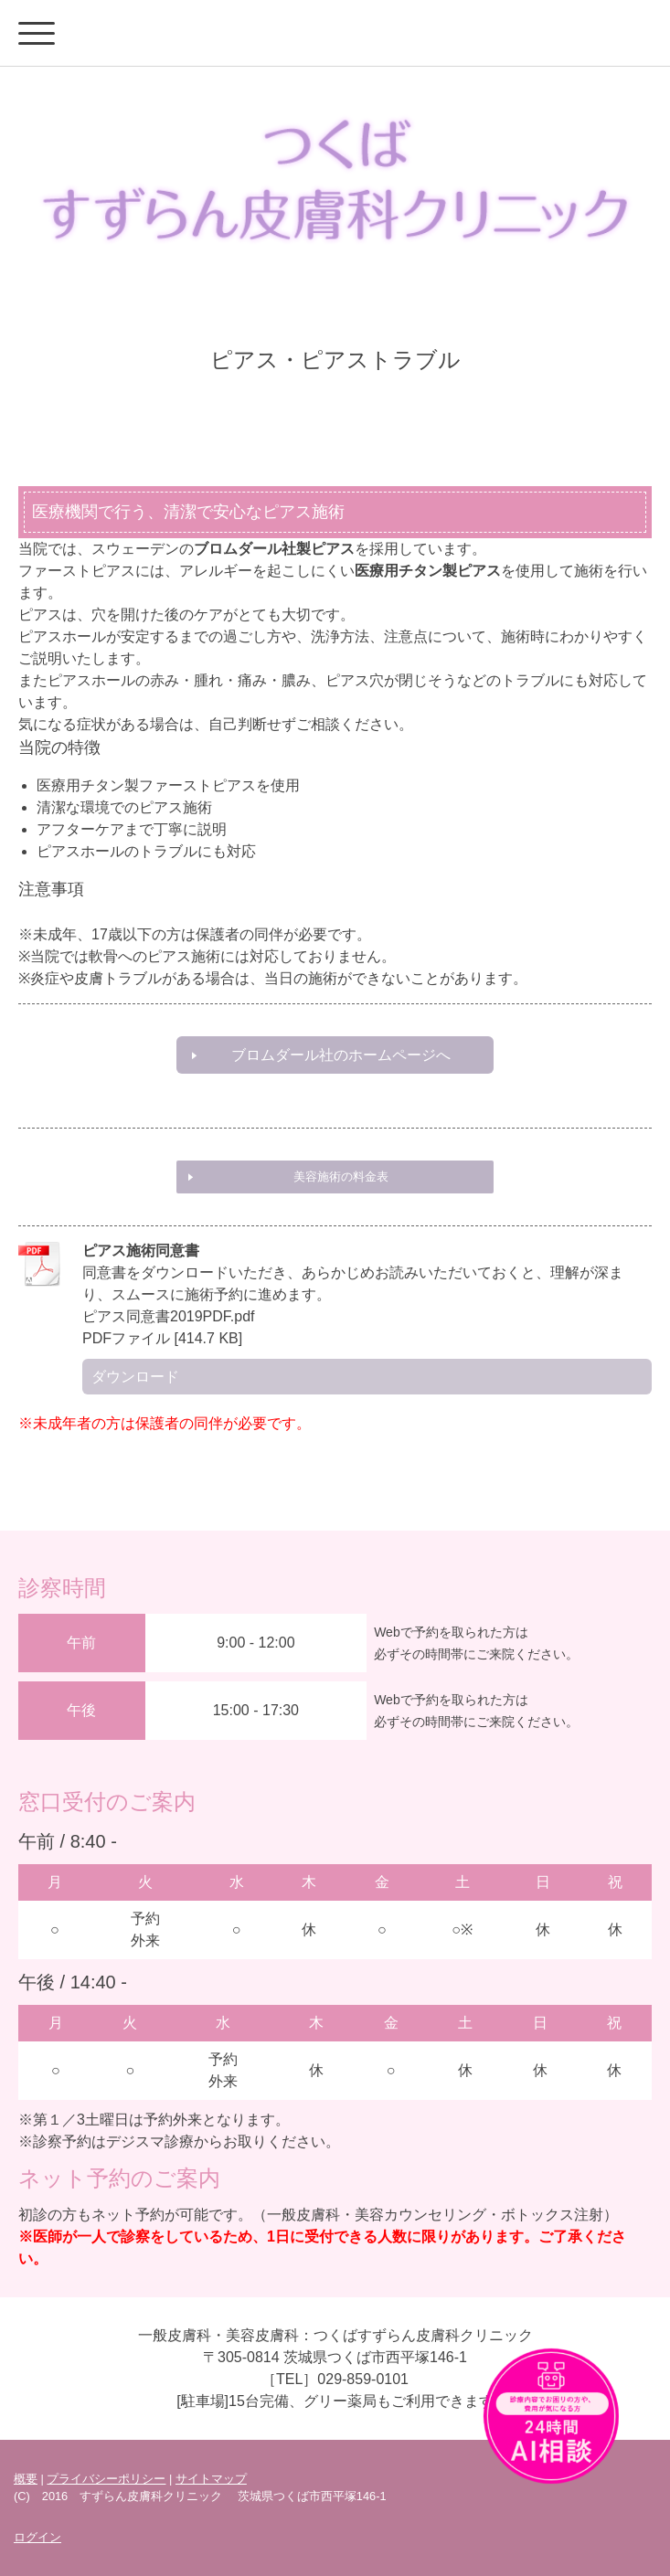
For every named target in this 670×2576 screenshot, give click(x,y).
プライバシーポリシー (106, 2479)
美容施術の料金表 (340, 1176)
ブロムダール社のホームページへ (341, 1055)
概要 (25, 2479)
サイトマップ (211, 2479)
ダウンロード (135, 1376)
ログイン (37, 2537)
